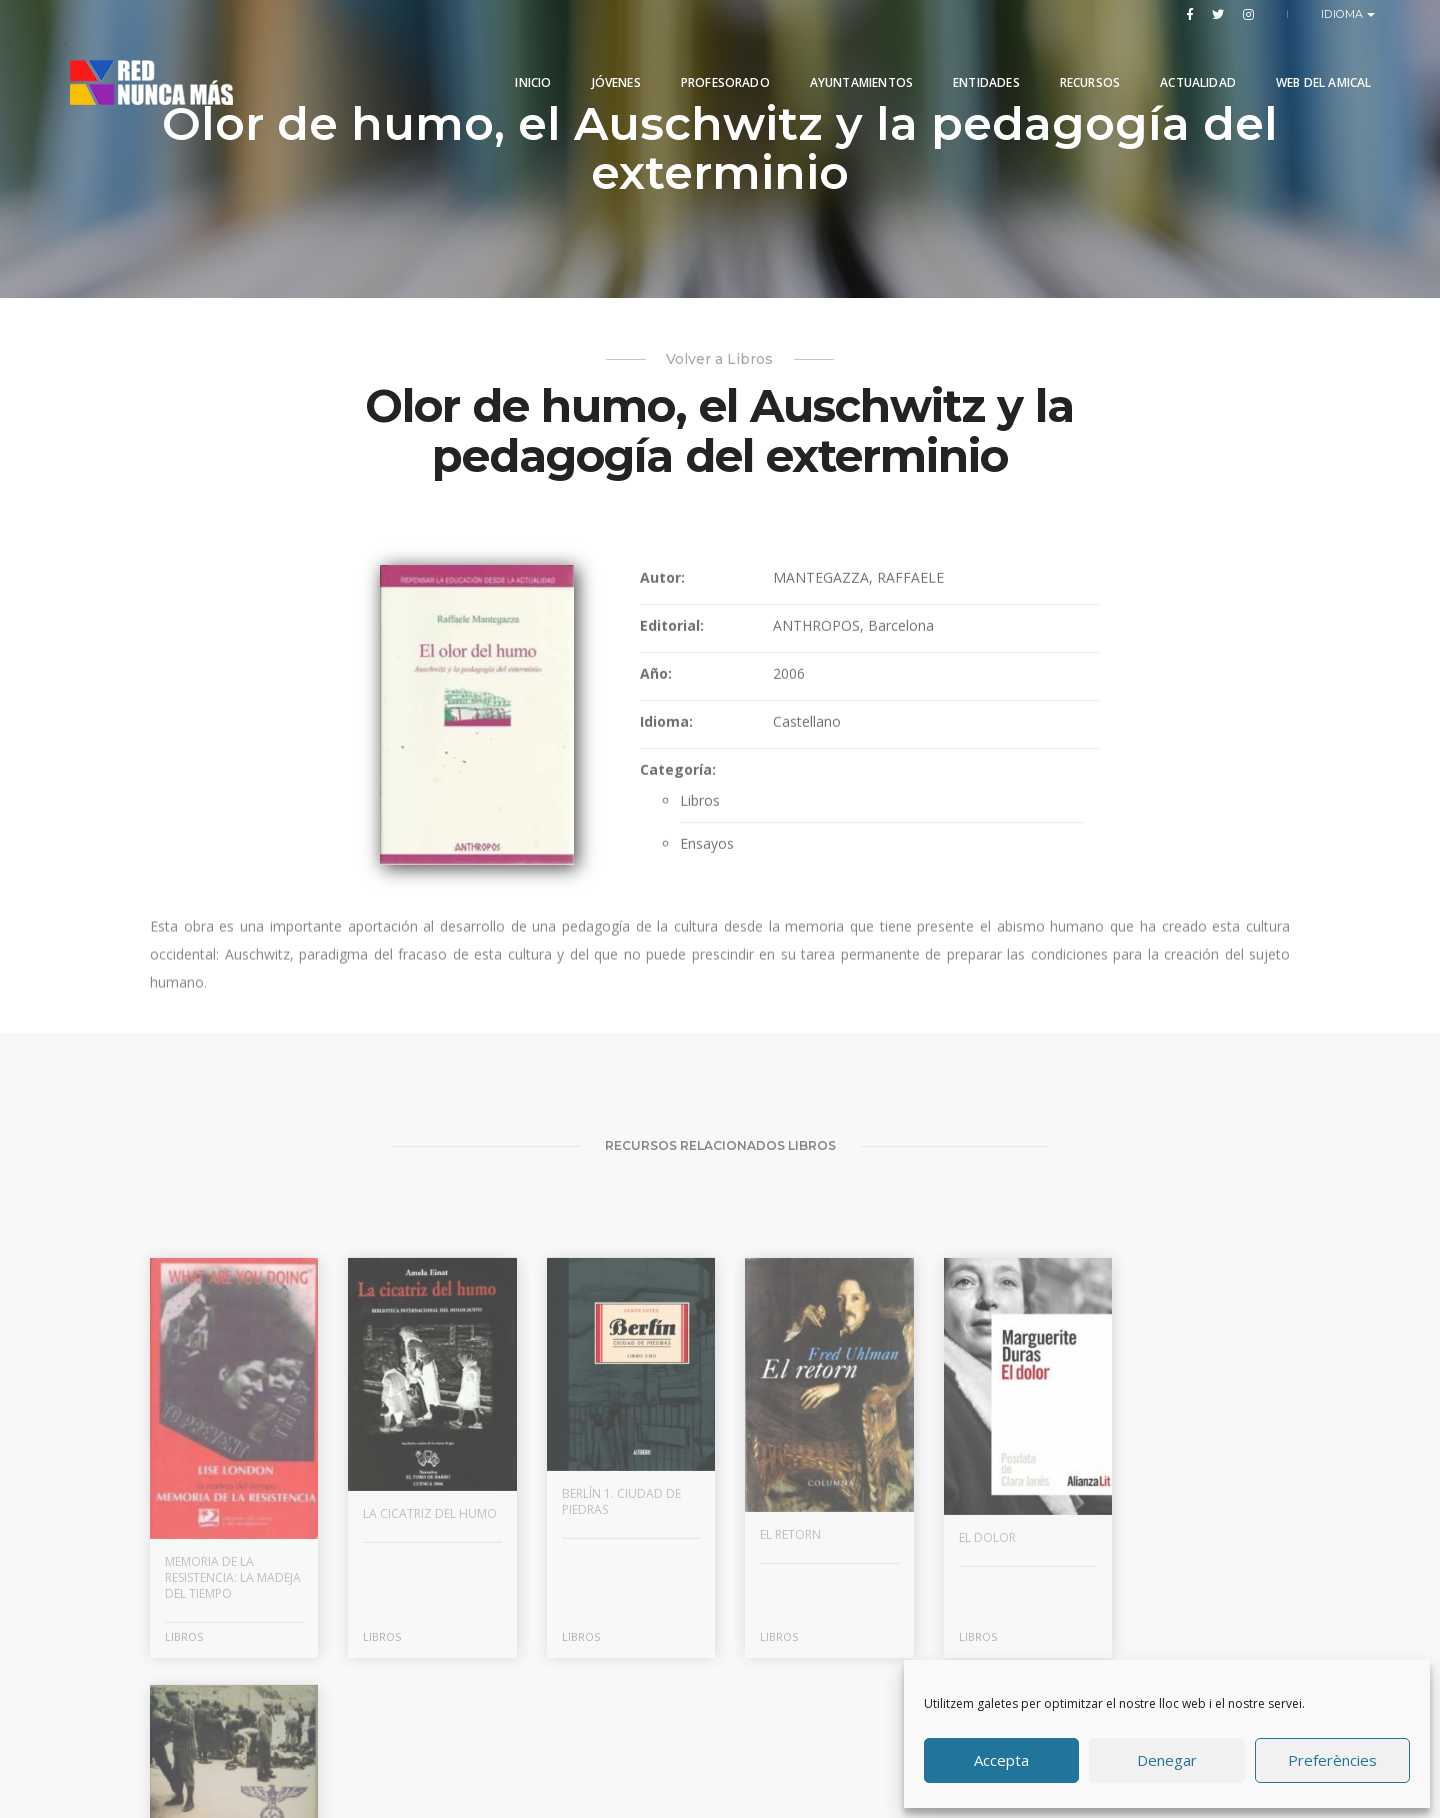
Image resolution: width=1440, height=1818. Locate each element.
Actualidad (1187, 62)
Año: (654, 689)
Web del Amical (1312, 62)
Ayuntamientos (849, 62)
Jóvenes (604, 62)
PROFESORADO (713, 62)
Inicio (522, 62)
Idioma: (664, 737)
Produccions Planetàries (744, 1742)
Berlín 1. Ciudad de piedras (614, 1641)
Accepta (1001, 1761)
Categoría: (676, 785)
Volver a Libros (720, 359)
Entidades (975, 62)
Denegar (1167, 1761)
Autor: (660, 593)
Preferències (1332, 1761)
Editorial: (670, 641)
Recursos (1078, 62)
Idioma (1344, 14)
